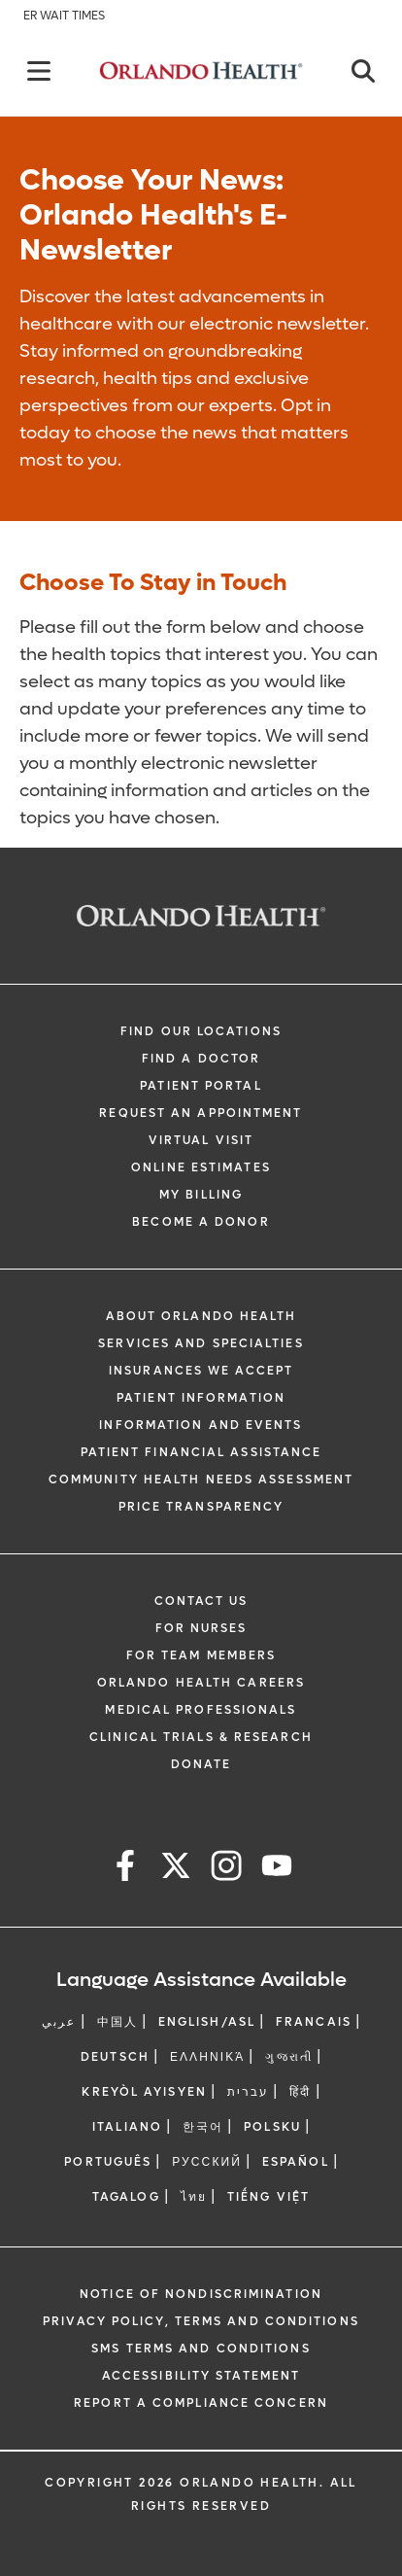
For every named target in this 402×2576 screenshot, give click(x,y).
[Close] (363, 71)
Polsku (272, 2127)
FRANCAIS (314, 2022)
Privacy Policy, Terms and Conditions (201, 2321)
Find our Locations (201, 1031)
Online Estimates (201, 1167)
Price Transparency (201, 1506)
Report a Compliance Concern (201, 2403)
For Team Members (201, 1655)
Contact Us (201, 1601)
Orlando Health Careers (201, 1682)
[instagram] (226, 1869)
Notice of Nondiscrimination (201, 2294)
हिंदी (300, 2092)
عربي (59, 2022)
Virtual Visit (201, 1140)
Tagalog (126, 2197)
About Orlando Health (201, 1316)
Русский (207, 2162)
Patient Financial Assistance (201, 1452)
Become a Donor (200, 1222)
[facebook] (125, 1869)
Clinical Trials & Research (201, 1737)
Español (295, 2162)
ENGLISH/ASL (206, 2022)
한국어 (203, 2127)
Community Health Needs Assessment (201, 1479)
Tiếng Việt (268, 2197)
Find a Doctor (201, 1058)
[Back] (38, 71)
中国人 (117, 2022)
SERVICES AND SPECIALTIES (200, 1343)
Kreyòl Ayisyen (144, 2092)
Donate (201, 1764)
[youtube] (276, 1869)
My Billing (201, 1194)
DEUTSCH (115, 2057)
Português (107, 2162)
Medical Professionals (200, 1710)
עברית (248, 2092)
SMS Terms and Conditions (200, 2348)
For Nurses (201, 1628)
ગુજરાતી (288, 2057)
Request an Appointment (200, 1113)
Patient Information (201, 1398)
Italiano (127, 2127)
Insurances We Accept (201, 1370)
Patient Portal (200, 1086)
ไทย (194, 2197)
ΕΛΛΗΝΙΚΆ (208, 2057)
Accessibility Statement (201, 2376)
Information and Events (200, 1425)
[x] (175, 1869)
